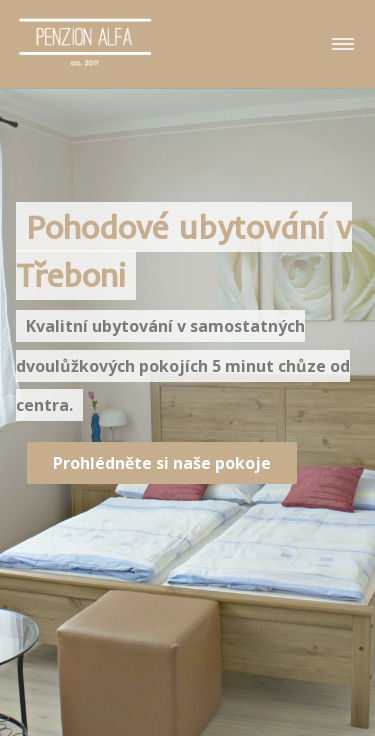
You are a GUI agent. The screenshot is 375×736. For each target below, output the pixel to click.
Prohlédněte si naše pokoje (162, 463)
